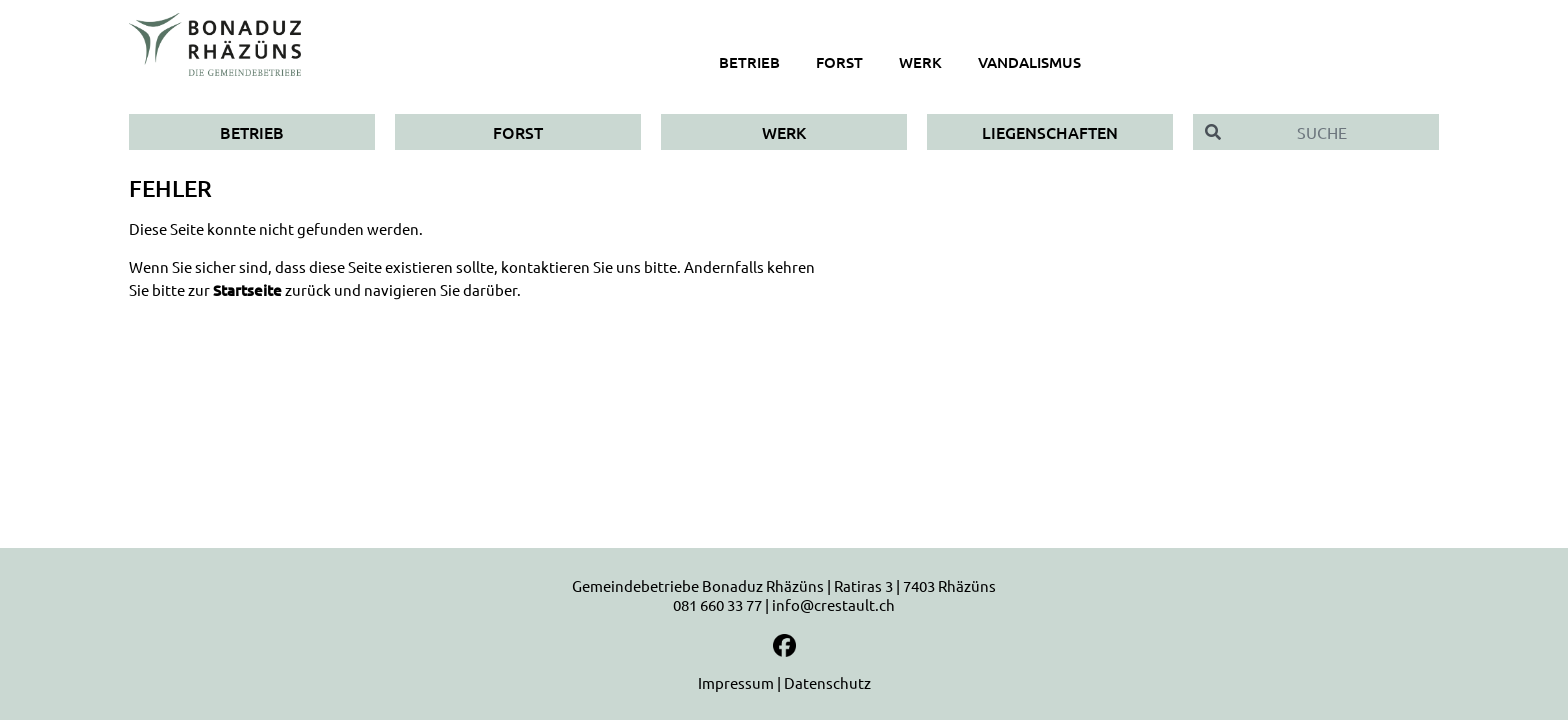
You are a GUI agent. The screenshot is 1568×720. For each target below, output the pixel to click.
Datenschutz (827, 682)
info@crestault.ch (833, 604)
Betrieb (252, 132)
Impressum (736, 682)
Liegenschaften (1050, 132)
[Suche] (1336, 132)
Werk (784, 132)
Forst (518, 132)
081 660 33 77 (717, 604)
